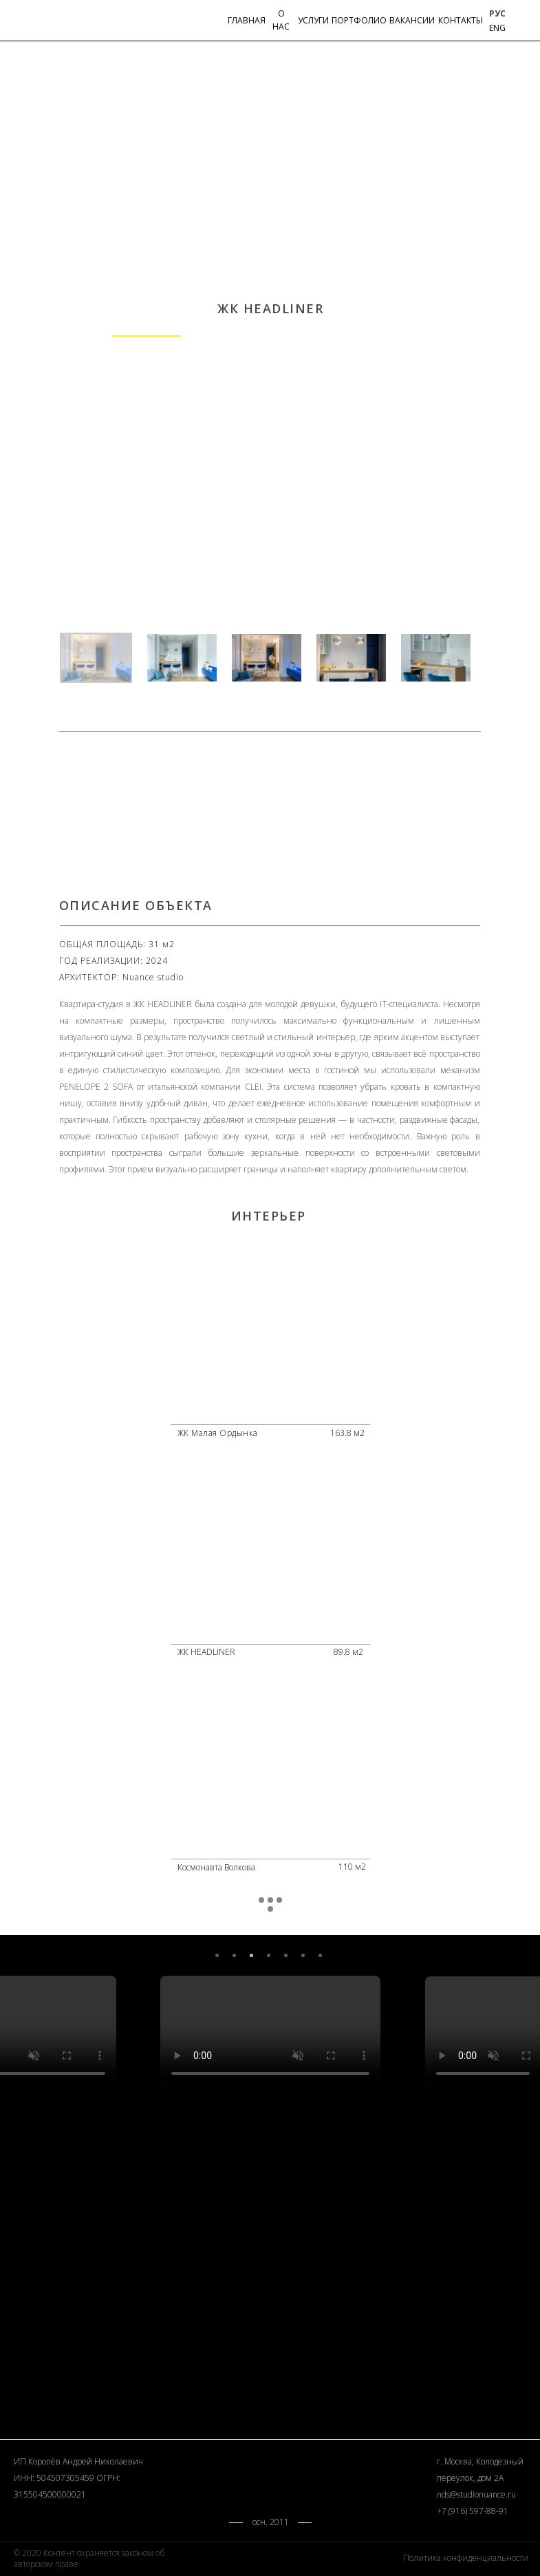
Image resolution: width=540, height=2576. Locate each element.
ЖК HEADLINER (206, 1652)
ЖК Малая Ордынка (217, 1433)
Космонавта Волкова (216, 1867)
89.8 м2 (348, 1652)
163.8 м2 (347, 1433)
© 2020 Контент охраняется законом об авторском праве (89, 2558)
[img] (519, 21)
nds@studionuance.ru (476, 2494)
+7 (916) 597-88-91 (472, 2511)
